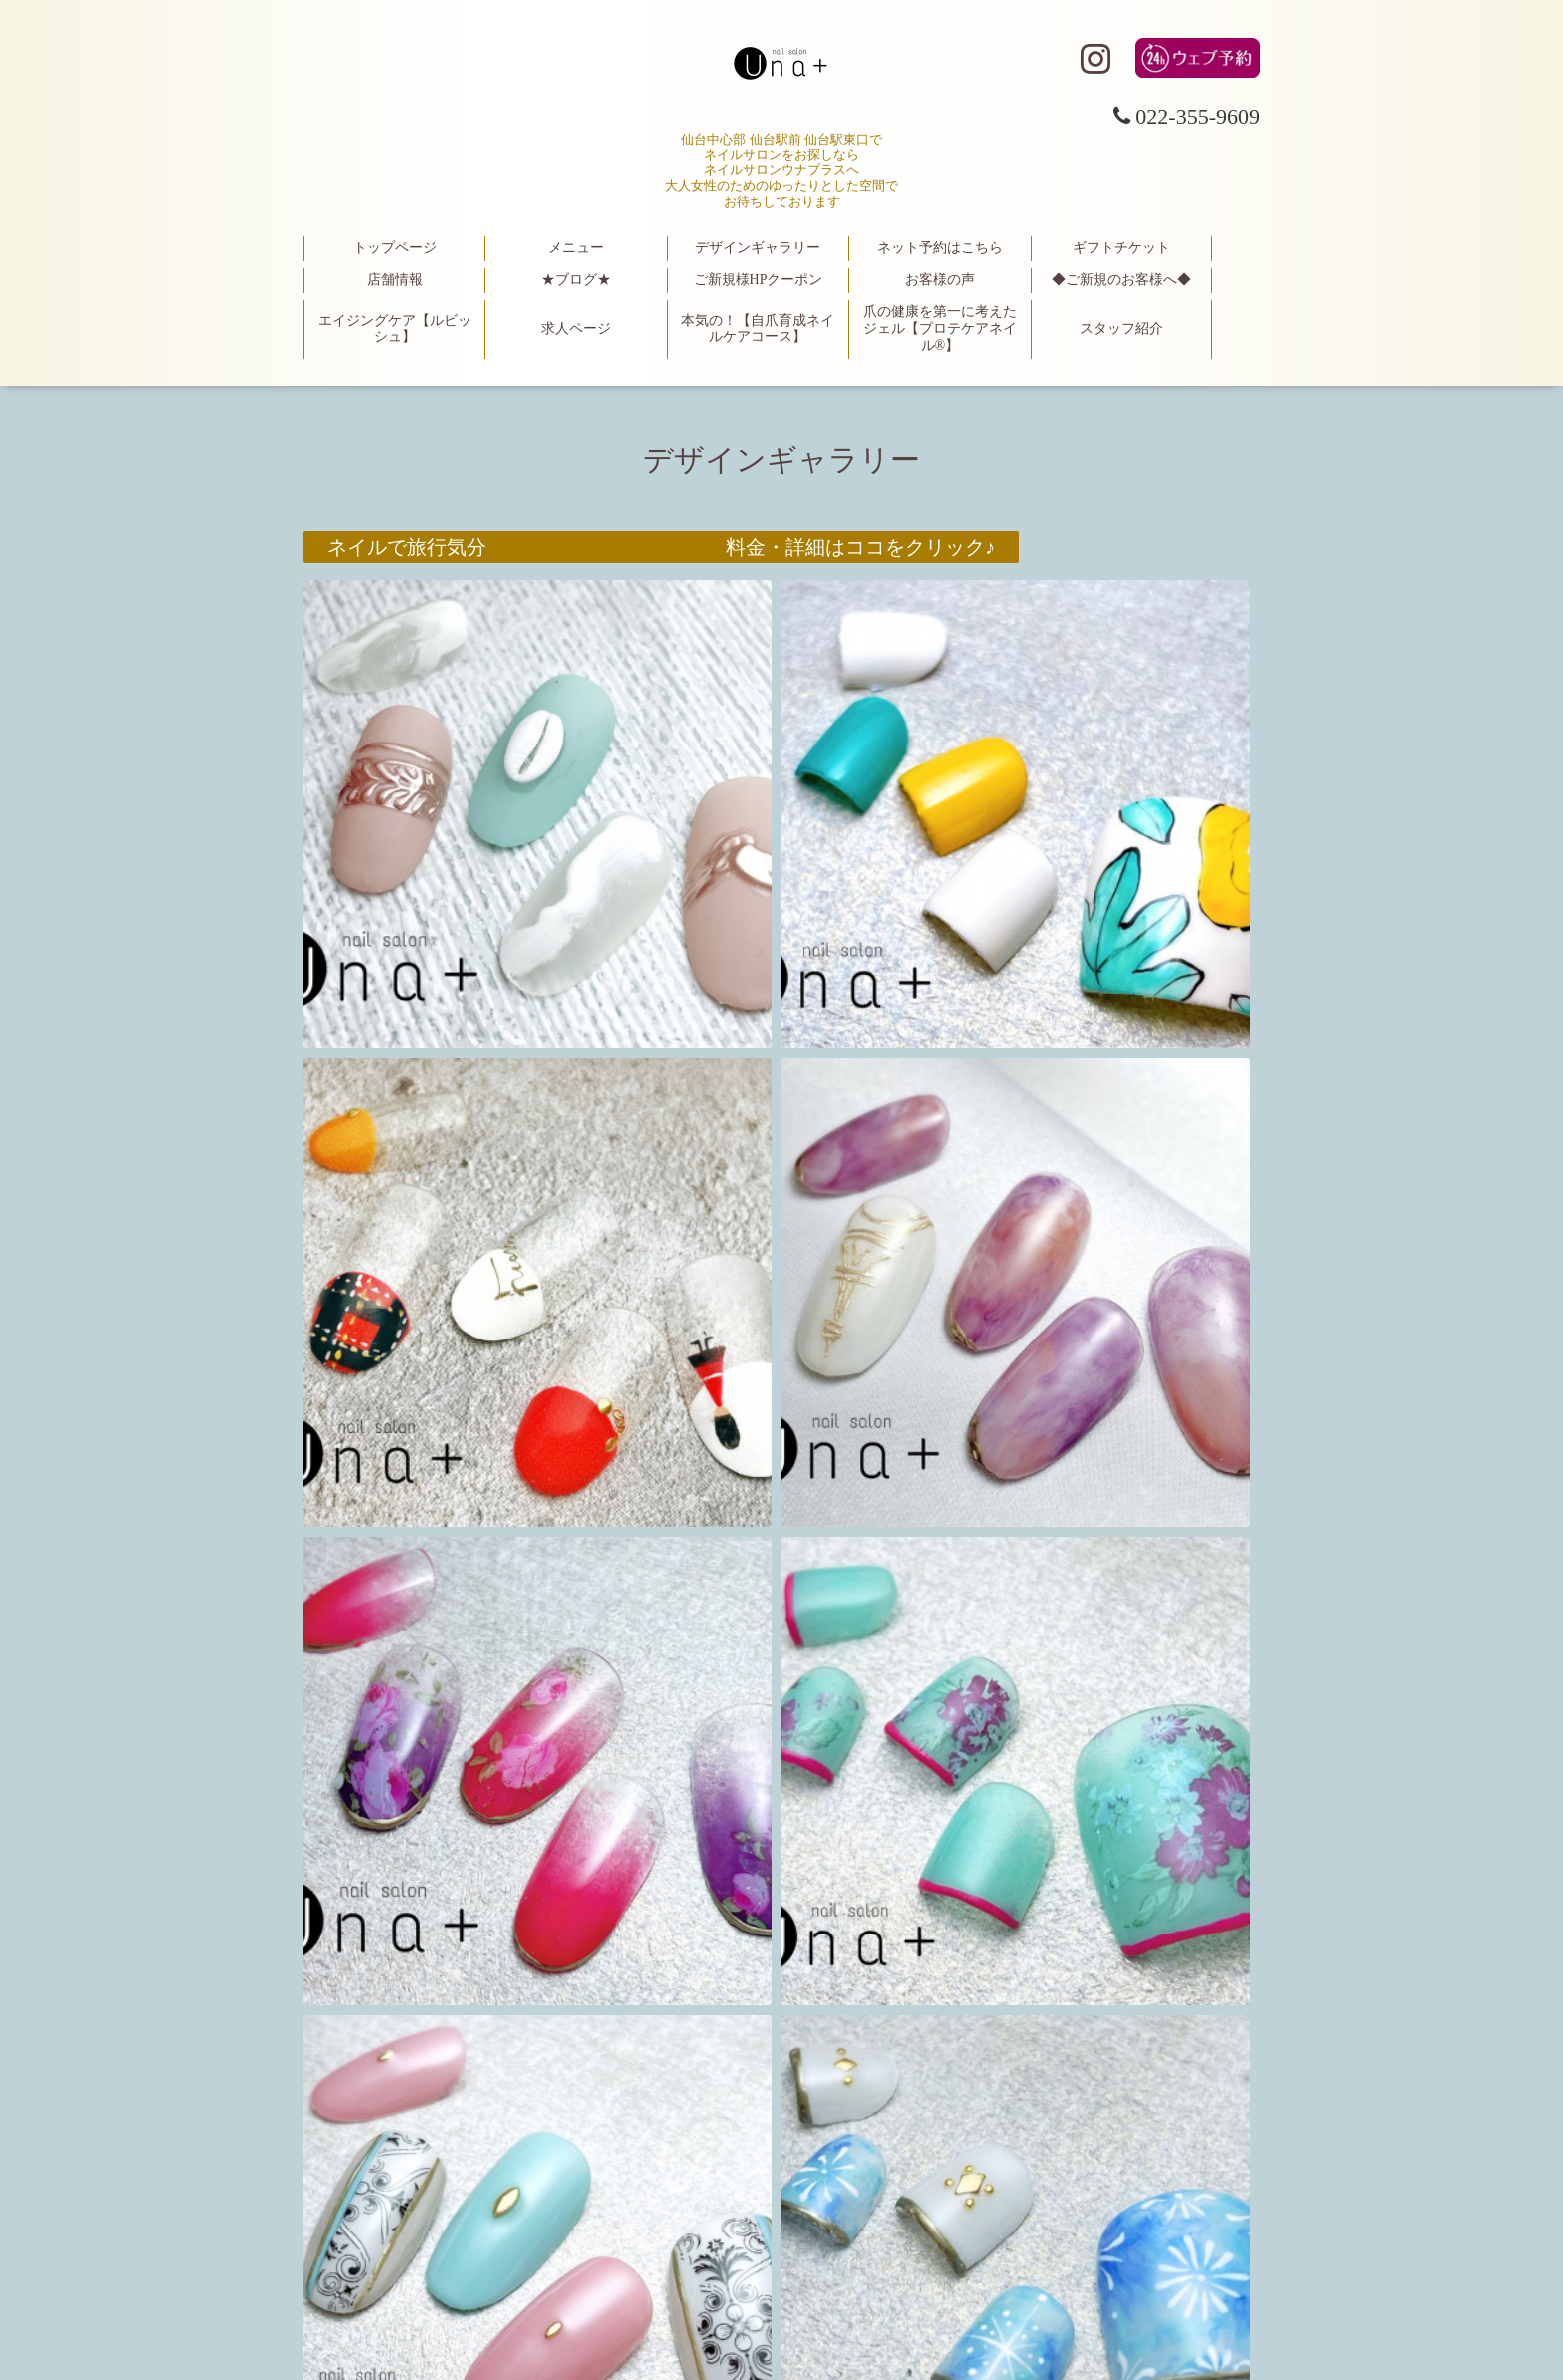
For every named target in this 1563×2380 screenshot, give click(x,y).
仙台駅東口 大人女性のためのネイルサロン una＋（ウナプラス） (781, 2260)
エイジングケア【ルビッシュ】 (394, 329)
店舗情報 (395, 279)
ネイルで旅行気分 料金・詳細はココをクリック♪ (661, 547)
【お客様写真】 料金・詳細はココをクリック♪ (661, 1569)
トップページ (395, 247)
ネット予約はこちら (940, 247)
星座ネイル (377, 1334)
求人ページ (576, 328)
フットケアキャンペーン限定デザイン (496, 1804)
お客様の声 (940, 279)
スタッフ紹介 (1121, 328)
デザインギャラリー (757, 247)
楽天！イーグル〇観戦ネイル (456, 1100)
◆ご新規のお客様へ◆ (1121, 279)
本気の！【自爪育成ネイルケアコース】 (757, 329)
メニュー (576, 247)
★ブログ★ (576, 279)
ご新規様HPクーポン (758, 279)
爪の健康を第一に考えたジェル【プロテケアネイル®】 (940, 328)
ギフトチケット (1121, 247)
